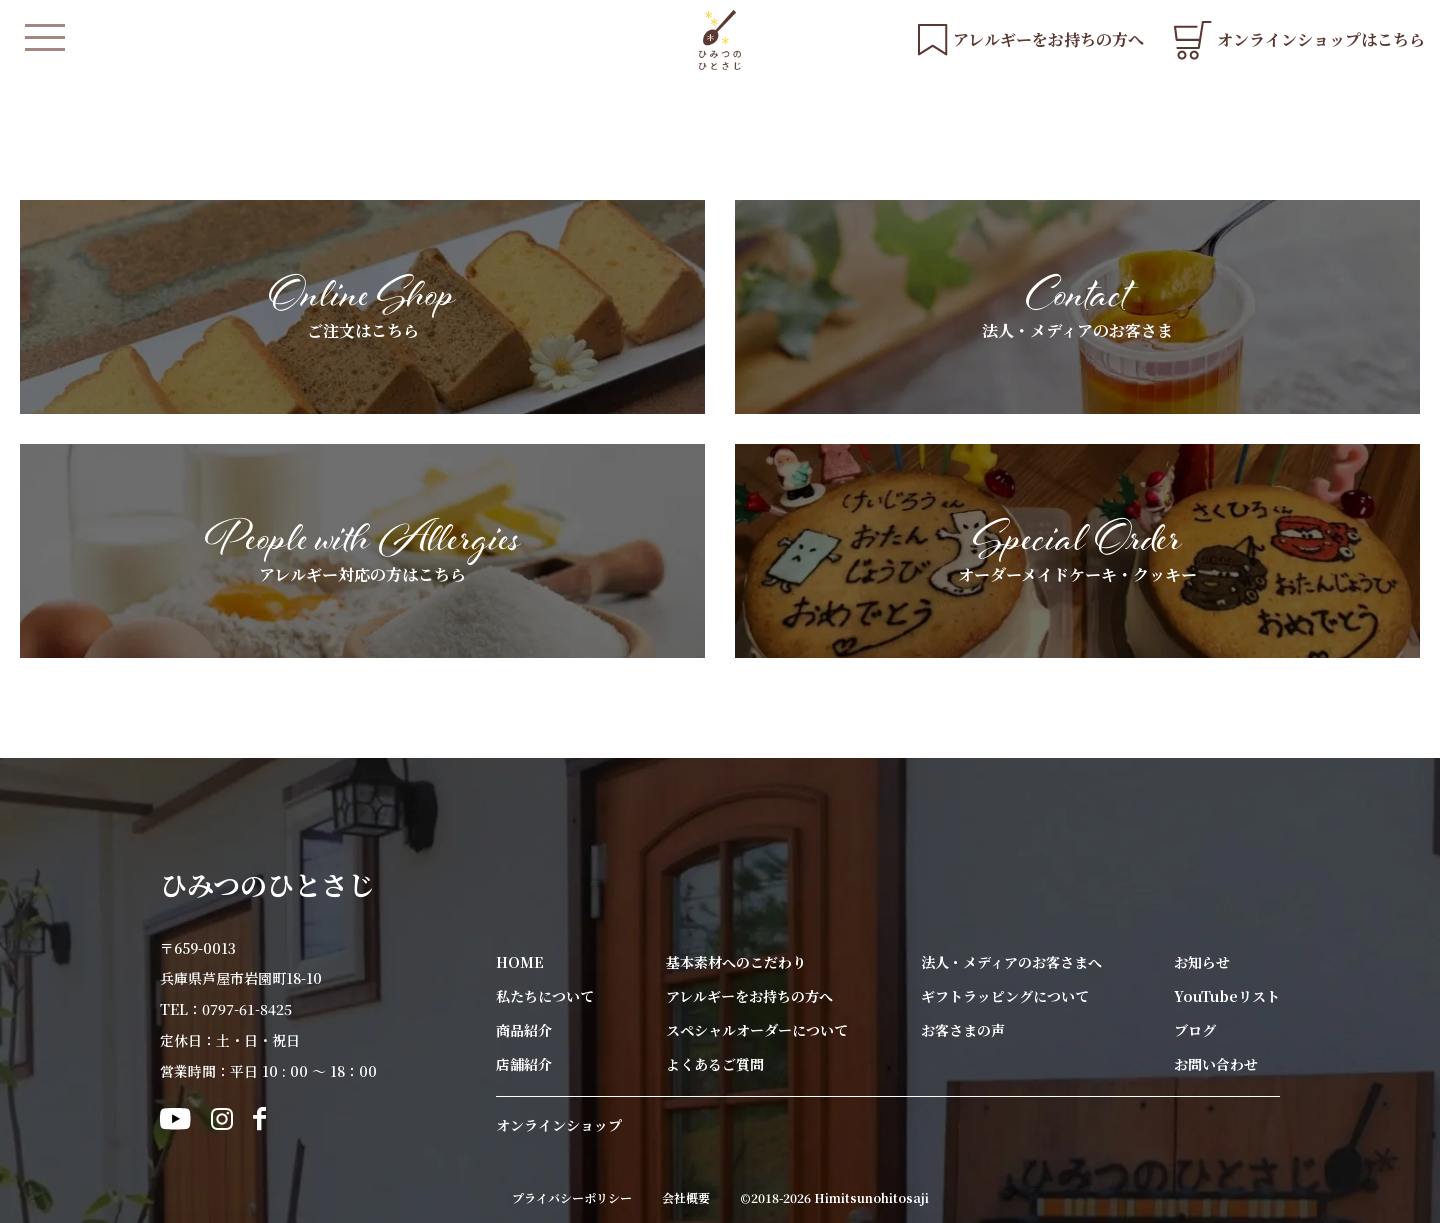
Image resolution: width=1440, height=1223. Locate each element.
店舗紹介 (524, 1064)
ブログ (1195, 1030)
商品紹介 (524, 1030)
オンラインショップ (559, 1125)
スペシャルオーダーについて (757, 1030)
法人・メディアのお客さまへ (1011, 962)
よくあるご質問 (715, 1064)
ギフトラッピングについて (1005, 996)
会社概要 (686, 1198)
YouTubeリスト (1227, 996)
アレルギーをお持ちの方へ (749, 996)
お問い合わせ (1216, 1064)
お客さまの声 (963, 1030)
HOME (520, 962)
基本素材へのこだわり (736, 962)
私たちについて (545, 996)
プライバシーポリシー (572, 1198)
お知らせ (1202, 962)
